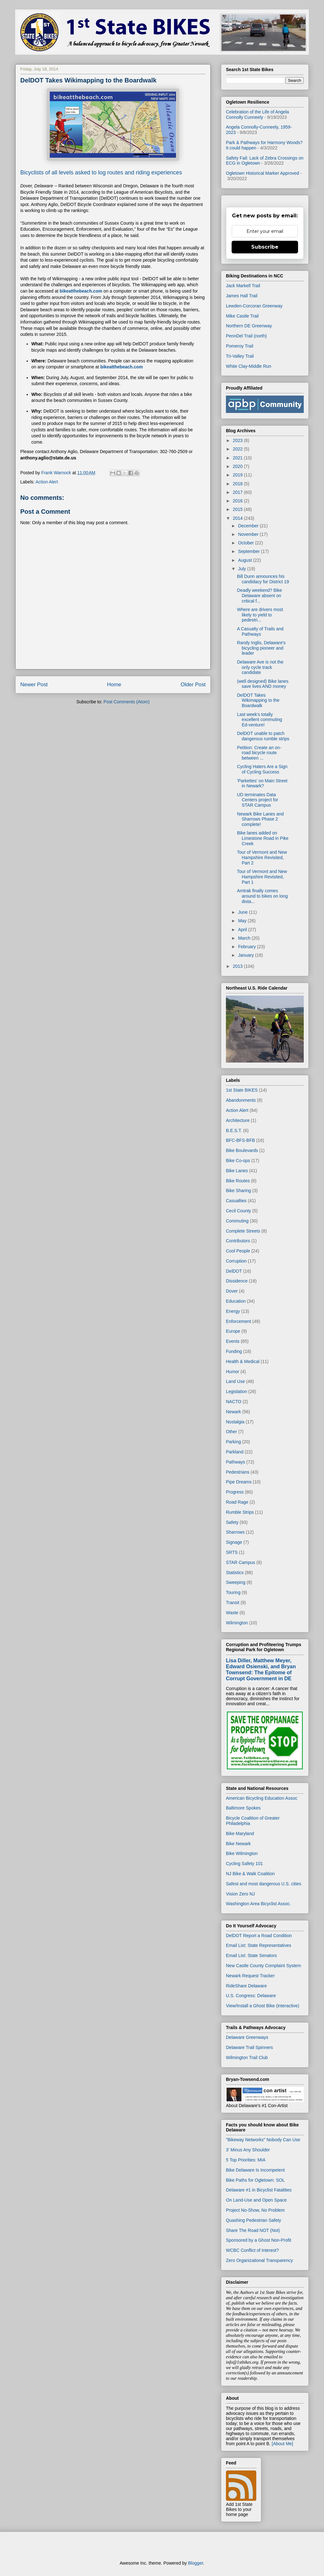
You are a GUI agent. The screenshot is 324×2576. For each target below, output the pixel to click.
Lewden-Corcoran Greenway (254, 305)
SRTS (232, 1552)
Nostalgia (235, 1421)
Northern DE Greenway (249, 325)
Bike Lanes (237, 1170)
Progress (235, 1491)
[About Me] (282, 2443)
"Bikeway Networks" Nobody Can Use (263, 2139)
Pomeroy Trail (239, 346)
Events (233, 1341)
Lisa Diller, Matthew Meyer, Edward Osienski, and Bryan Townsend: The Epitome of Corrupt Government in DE (261, 1669)
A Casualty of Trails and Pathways (260, 631)
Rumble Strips (240, 1512)
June (243, 912)
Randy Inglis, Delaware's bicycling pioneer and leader (261, 648)
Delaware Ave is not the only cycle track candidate (260, 667)
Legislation (236, 1391)
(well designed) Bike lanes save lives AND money (263, 684)
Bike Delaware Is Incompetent (255, 2170)
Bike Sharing (238, 1190)
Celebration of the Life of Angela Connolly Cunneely (257, 114)
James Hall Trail (242, 295)
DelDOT (234, 1271)
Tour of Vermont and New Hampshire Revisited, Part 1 (262, 877)
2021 (238, 457)
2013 (238, 966)
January (246, 955)
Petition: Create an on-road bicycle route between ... (259, 753)
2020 (238, 466)
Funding (234, 1351)
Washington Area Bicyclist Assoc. (258, 1903)
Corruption (236, 1261)
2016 (238, 500)
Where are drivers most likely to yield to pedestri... (260, 615)
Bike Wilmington (242, 1853)
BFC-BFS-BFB (240, 1140)
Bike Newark (238, 1843)
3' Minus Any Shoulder (248, 2149)
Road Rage (237, 1502)
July (242, 568)
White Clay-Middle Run (248, 366)
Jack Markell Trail (243, 285)
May (242, 920)
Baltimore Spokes (243, 1807)
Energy (233, 1311)
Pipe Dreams (239, 1481)
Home (114, 685)
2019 (238, 474)
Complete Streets (243, 1230)
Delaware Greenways (247, 2037)
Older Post (193, 685)
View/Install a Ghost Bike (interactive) (262, 2005)
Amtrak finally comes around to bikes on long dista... (262, 896)
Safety (232, 1522)
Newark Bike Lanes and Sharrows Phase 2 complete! (260, 819)
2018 (238, 483)
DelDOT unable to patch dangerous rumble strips (263, 736)
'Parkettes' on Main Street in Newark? (262, 783)
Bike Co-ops (238, 1160)
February (247, 946)
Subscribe (264, 247)
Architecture (238, 1120)
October (246, 542)
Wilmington (237, 1622)
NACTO (233, 1401)
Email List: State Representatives (258, 1945)
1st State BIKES (242, 1090)
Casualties (236, 1200)
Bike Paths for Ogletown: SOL (255, 2180)
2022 (238, 449)
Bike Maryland (240, 1833)
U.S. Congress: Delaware (251, 1995)
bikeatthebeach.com (81, 291)
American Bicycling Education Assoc (261, 1798)
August (245, 560)
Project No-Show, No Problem (255, 2210)
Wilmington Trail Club (247, 2057)
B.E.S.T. (234, 1130)
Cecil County (238, 1210)
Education (236, 1301)
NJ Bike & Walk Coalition (250, 1873)
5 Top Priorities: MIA (245, 2159)
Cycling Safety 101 (244, 1863)
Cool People (238, 1250)
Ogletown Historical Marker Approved (262, 173)
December (248, 525)
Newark (233, 1411)
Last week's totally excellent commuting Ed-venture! (259, 720)
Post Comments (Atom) (126, 701)
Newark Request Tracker (250, 1975)
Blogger (195, 2563)
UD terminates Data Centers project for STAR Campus (257, 800)
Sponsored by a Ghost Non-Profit (258, 2240)
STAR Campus (240, 1562)
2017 (238, 492)
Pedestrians (237, 1472)
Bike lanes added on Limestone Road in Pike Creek (263, 838)
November (248, 534)
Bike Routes (238, 1180)
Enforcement (238, 1321)
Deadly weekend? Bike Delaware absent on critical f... (259, 595)
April (243, 929)
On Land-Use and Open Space (256, 2200)
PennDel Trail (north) (246, 335)
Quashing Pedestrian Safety (253, 2220)
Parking (233, 1441)
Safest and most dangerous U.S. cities (263, 1883)
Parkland (234, 1451)
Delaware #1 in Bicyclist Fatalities (259, 2189)
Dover (232, 1291)
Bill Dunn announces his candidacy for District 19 (263, 579)
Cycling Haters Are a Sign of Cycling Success (262, 769)
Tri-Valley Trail (240, 356)
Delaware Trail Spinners (249, 2047)
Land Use (235, 1381)
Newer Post (34, 685)
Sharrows (235, 1532)
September (249, 551)
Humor (232, 1371)
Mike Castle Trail (242, 315)
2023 (238, 440)
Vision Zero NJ (240, 1893)
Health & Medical (242, 1361)
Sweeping (236, 1582)
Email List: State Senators (251, 1955)
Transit (232, 1602)
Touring (233, 1592)
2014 (238, 518)
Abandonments (241, 1100)
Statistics (235, 1572)
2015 (238, 509)
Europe (233, 1331)
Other (231, 1431)
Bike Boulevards (242, 1150)
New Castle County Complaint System (263, 1965)
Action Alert (46, 481)
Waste (232, 1612)
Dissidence (236, 1280)
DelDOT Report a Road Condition (259, 1935)
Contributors (238, 1240)
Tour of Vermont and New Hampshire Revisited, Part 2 (262, 857)
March (245, 938)
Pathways (235, 1461)
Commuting (237, 1220)
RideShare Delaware (246, 1985)
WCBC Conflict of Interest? (252, 2250)
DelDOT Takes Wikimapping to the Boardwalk (258, 700)
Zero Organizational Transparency (259, 2260)
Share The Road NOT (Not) (253, 2230)
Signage (234, 1542)
